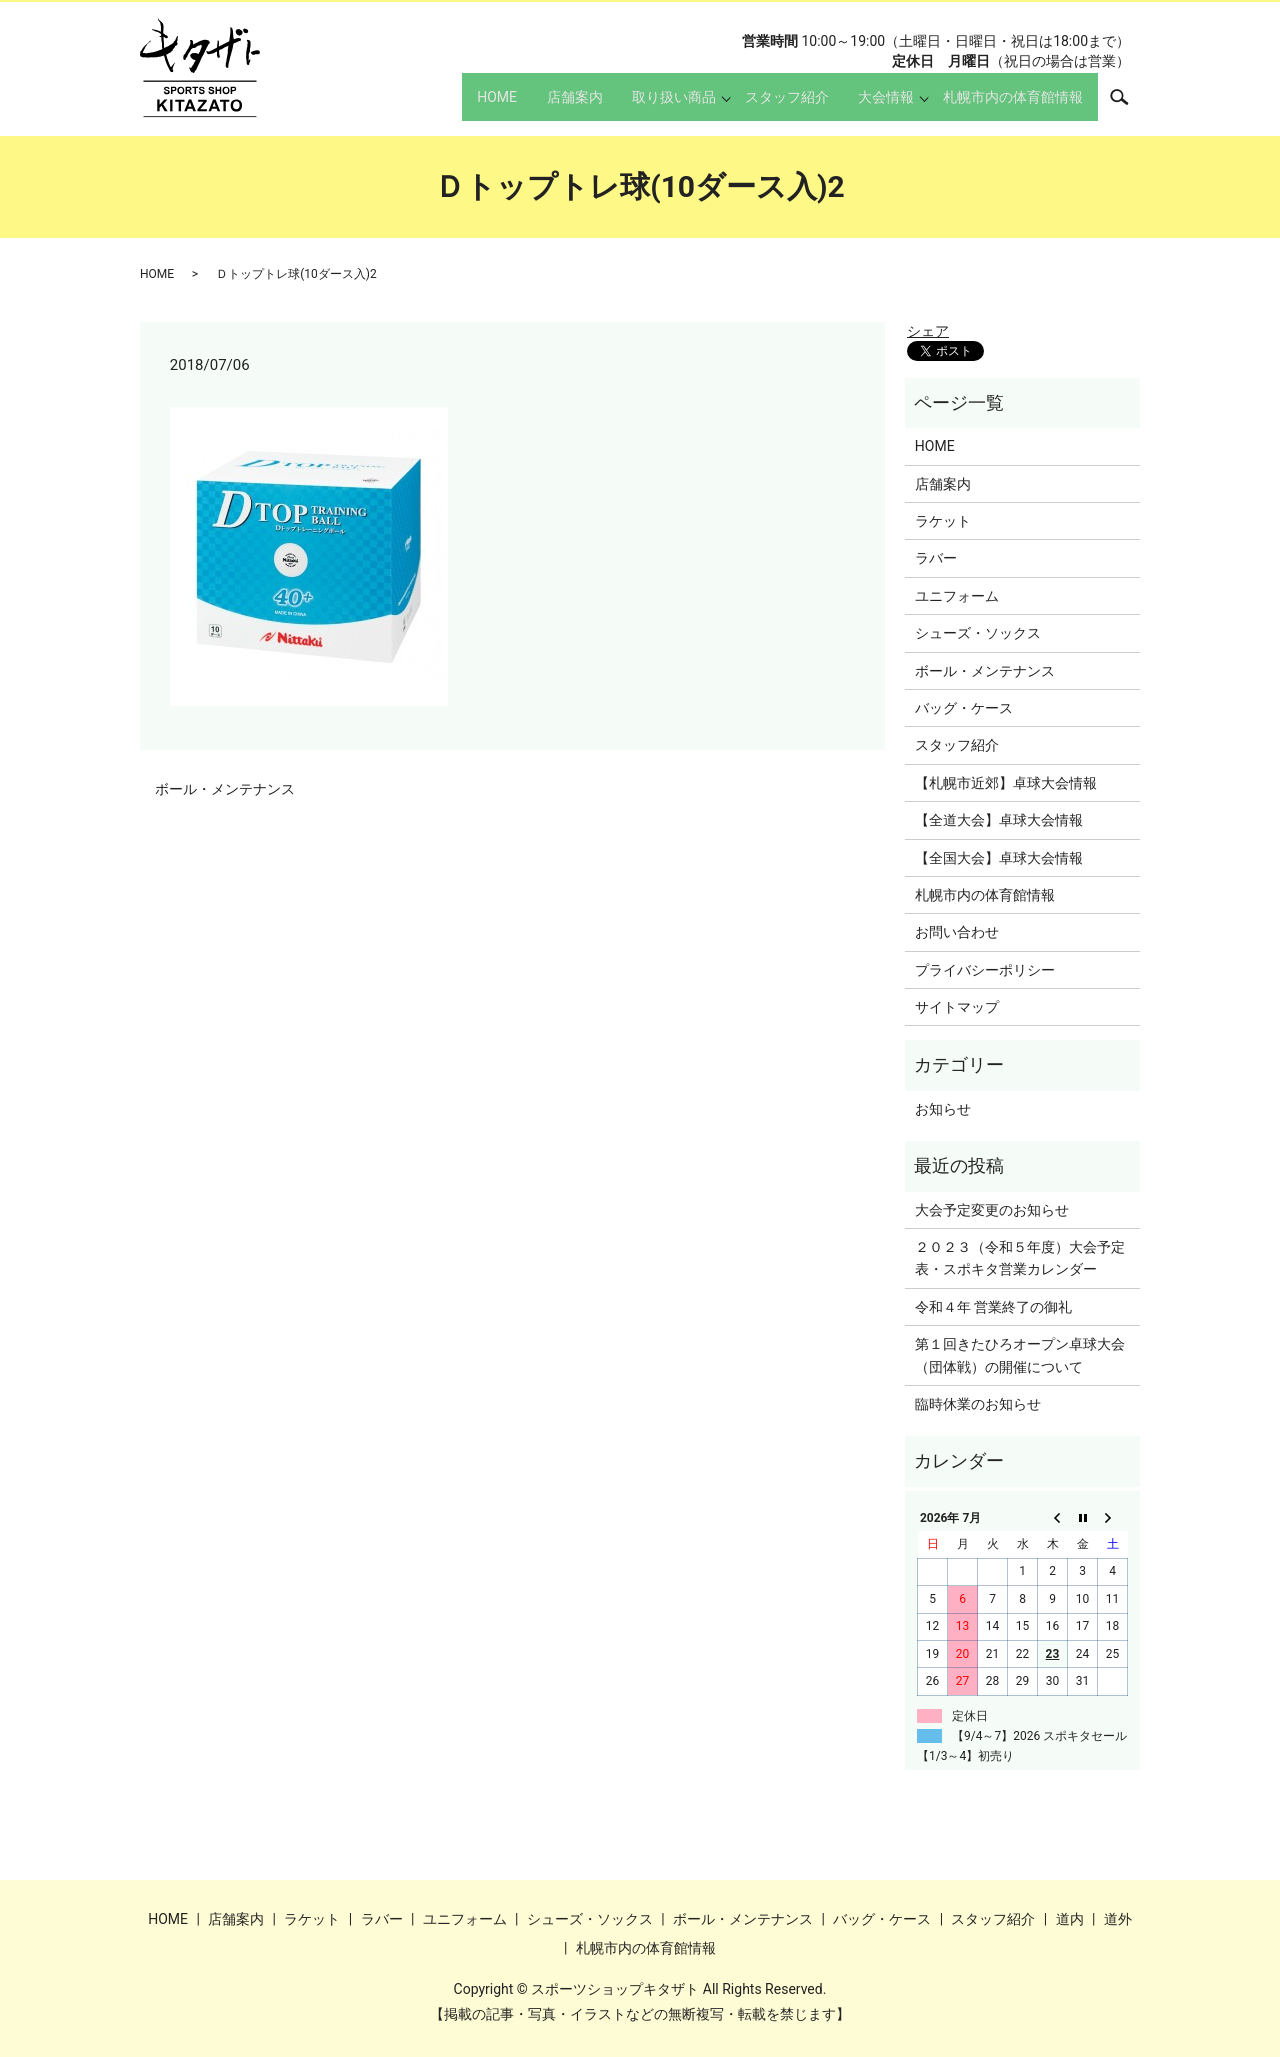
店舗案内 (531, 106)
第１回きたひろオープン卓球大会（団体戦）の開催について (1020, 1355)
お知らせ (943, 1109)
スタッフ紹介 (762, 106)
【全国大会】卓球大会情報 (999, 858)
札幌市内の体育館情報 (1007, 106)
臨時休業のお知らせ (978, 1404)
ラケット (943, 521)
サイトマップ (957, 1007)
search (1129, 105)
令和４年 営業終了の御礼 (993, 1307)
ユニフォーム (957, 596)
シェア (928, 331)
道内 (1070, 1919)
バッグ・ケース (964, 708)
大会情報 (874, 106)
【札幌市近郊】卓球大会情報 (1006, 783)
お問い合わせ (957, 932)
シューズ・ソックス (978, 633)
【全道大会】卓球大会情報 (999, 820)
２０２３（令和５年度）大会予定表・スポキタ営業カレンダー (1020, 1258)
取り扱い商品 (643, 106)
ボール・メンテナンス (225, 789)
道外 (1118, 1919)
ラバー (936, 558)
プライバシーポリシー (985, 970)
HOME (441, 106)
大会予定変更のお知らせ (992, 1210)
